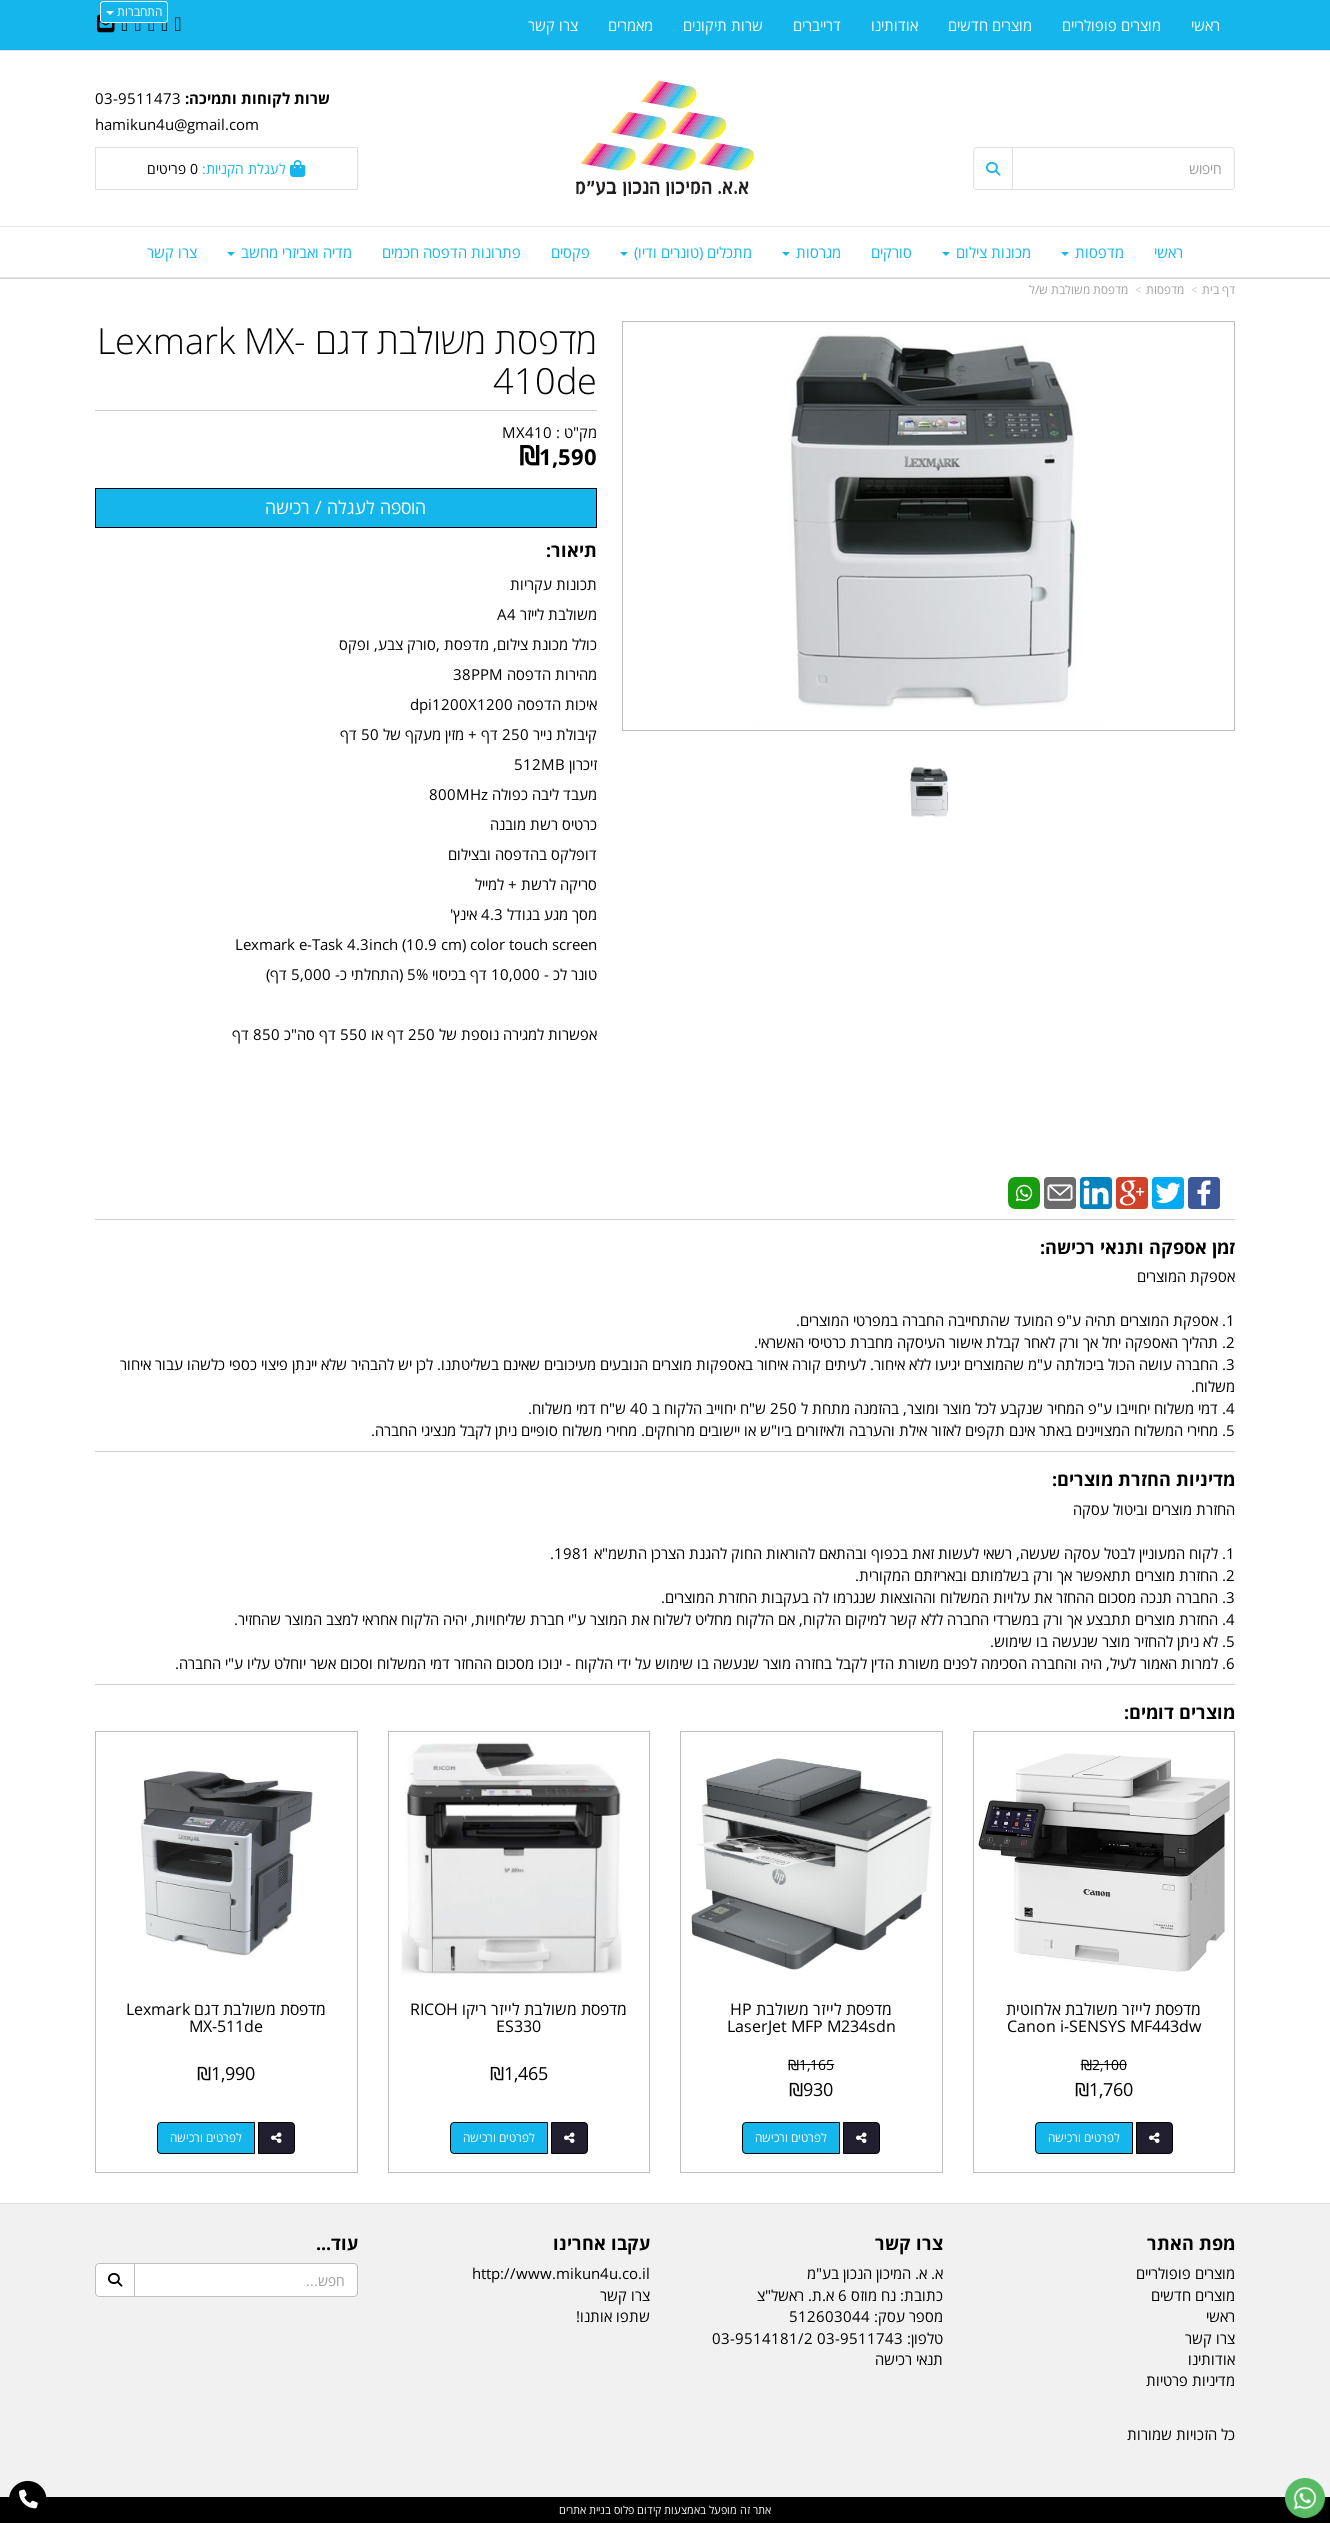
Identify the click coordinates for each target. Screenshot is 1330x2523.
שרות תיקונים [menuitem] (723, 25)
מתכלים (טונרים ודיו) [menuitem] (686, 252)
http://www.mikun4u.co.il (561, 2273)
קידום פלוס (636, 2509)
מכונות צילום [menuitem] (986, 252)
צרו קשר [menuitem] (172, 252)
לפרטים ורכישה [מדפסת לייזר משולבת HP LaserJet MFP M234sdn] (791, 2137)
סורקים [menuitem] (891, 252)
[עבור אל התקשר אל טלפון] (28, 2500)
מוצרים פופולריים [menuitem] (1111, 25)
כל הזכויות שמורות (1181, 2434)
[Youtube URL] (124, 25)
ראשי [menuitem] (1168, 252)
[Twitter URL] (164, 25)
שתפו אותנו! (613, 2316)
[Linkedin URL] (151, 25)
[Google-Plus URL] (137, 25)
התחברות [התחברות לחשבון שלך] (134, 11)
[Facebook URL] (177, 25)
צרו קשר (625, 2295)
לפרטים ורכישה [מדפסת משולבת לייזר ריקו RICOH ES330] (499, 2137)
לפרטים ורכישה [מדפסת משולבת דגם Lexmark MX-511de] (206, 2137)
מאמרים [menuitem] (630, 25)
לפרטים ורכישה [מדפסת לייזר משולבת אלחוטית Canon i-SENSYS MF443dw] (1084, 2137)
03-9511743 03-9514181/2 (807, 2338)
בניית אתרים (585, 2509)
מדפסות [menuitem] (1092, 252)
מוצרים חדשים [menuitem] (990, 25)
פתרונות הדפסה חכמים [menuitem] (451, 252)
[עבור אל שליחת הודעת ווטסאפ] (1305, 2498)
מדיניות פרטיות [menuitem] (1190, 2380)
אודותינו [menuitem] (894, 25)
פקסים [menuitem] (570, 252)
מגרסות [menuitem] (811, 252)
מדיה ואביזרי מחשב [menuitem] (289, 252)
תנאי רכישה (909, 2359)
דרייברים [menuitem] (817, 25)
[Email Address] (106, 25)
